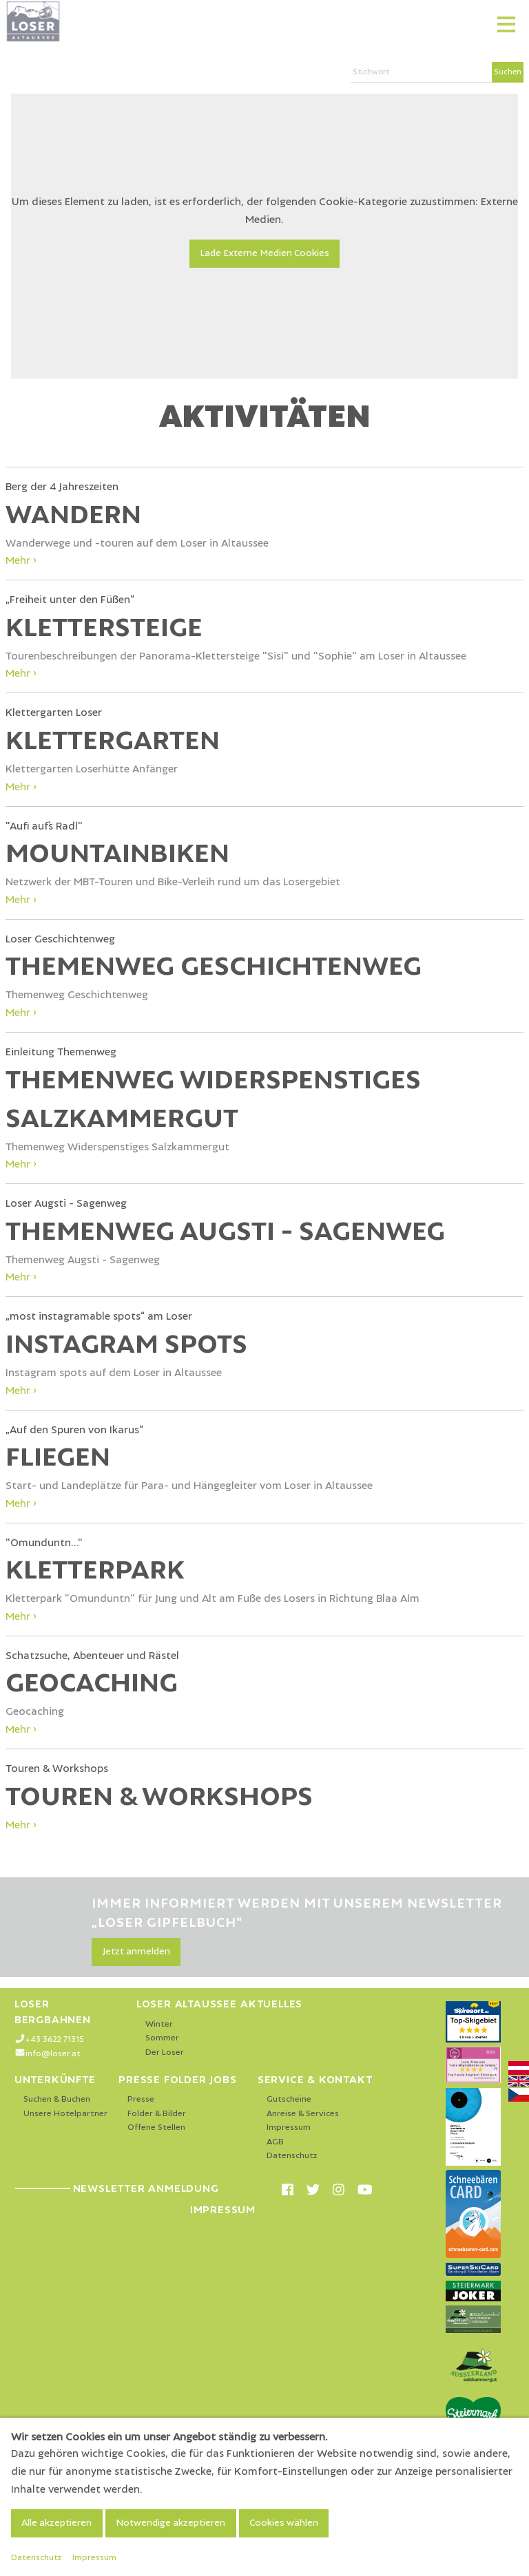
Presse (140, 2099)
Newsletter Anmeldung (116, 2188)
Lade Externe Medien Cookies (264, 253)
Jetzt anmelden (136, 1951)
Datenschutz (292, 2155)
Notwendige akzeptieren (170, 2523)
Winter (159, 2024)
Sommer (162, 2038)
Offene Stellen (156, 2127)
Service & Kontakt (315, 2079)
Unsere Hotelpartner (65, 2113)
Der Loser (164, 2052)
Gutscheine (289, 2099)
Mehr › (21, 560)
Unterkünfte (55, 2079)
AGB (275, 2141)
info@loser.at (53, 2053)
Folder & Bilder (156, 2113)
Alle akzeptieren (56, 2523)
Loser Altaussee (186, 2003)
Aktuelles (271, 2003)
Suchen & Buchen (56, 2099)
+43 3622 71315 (54, 2039)
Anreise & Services (303, 2113)
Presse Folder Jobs (177, 2079)
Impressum (289, 2127)
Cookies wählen (283, 2523)
